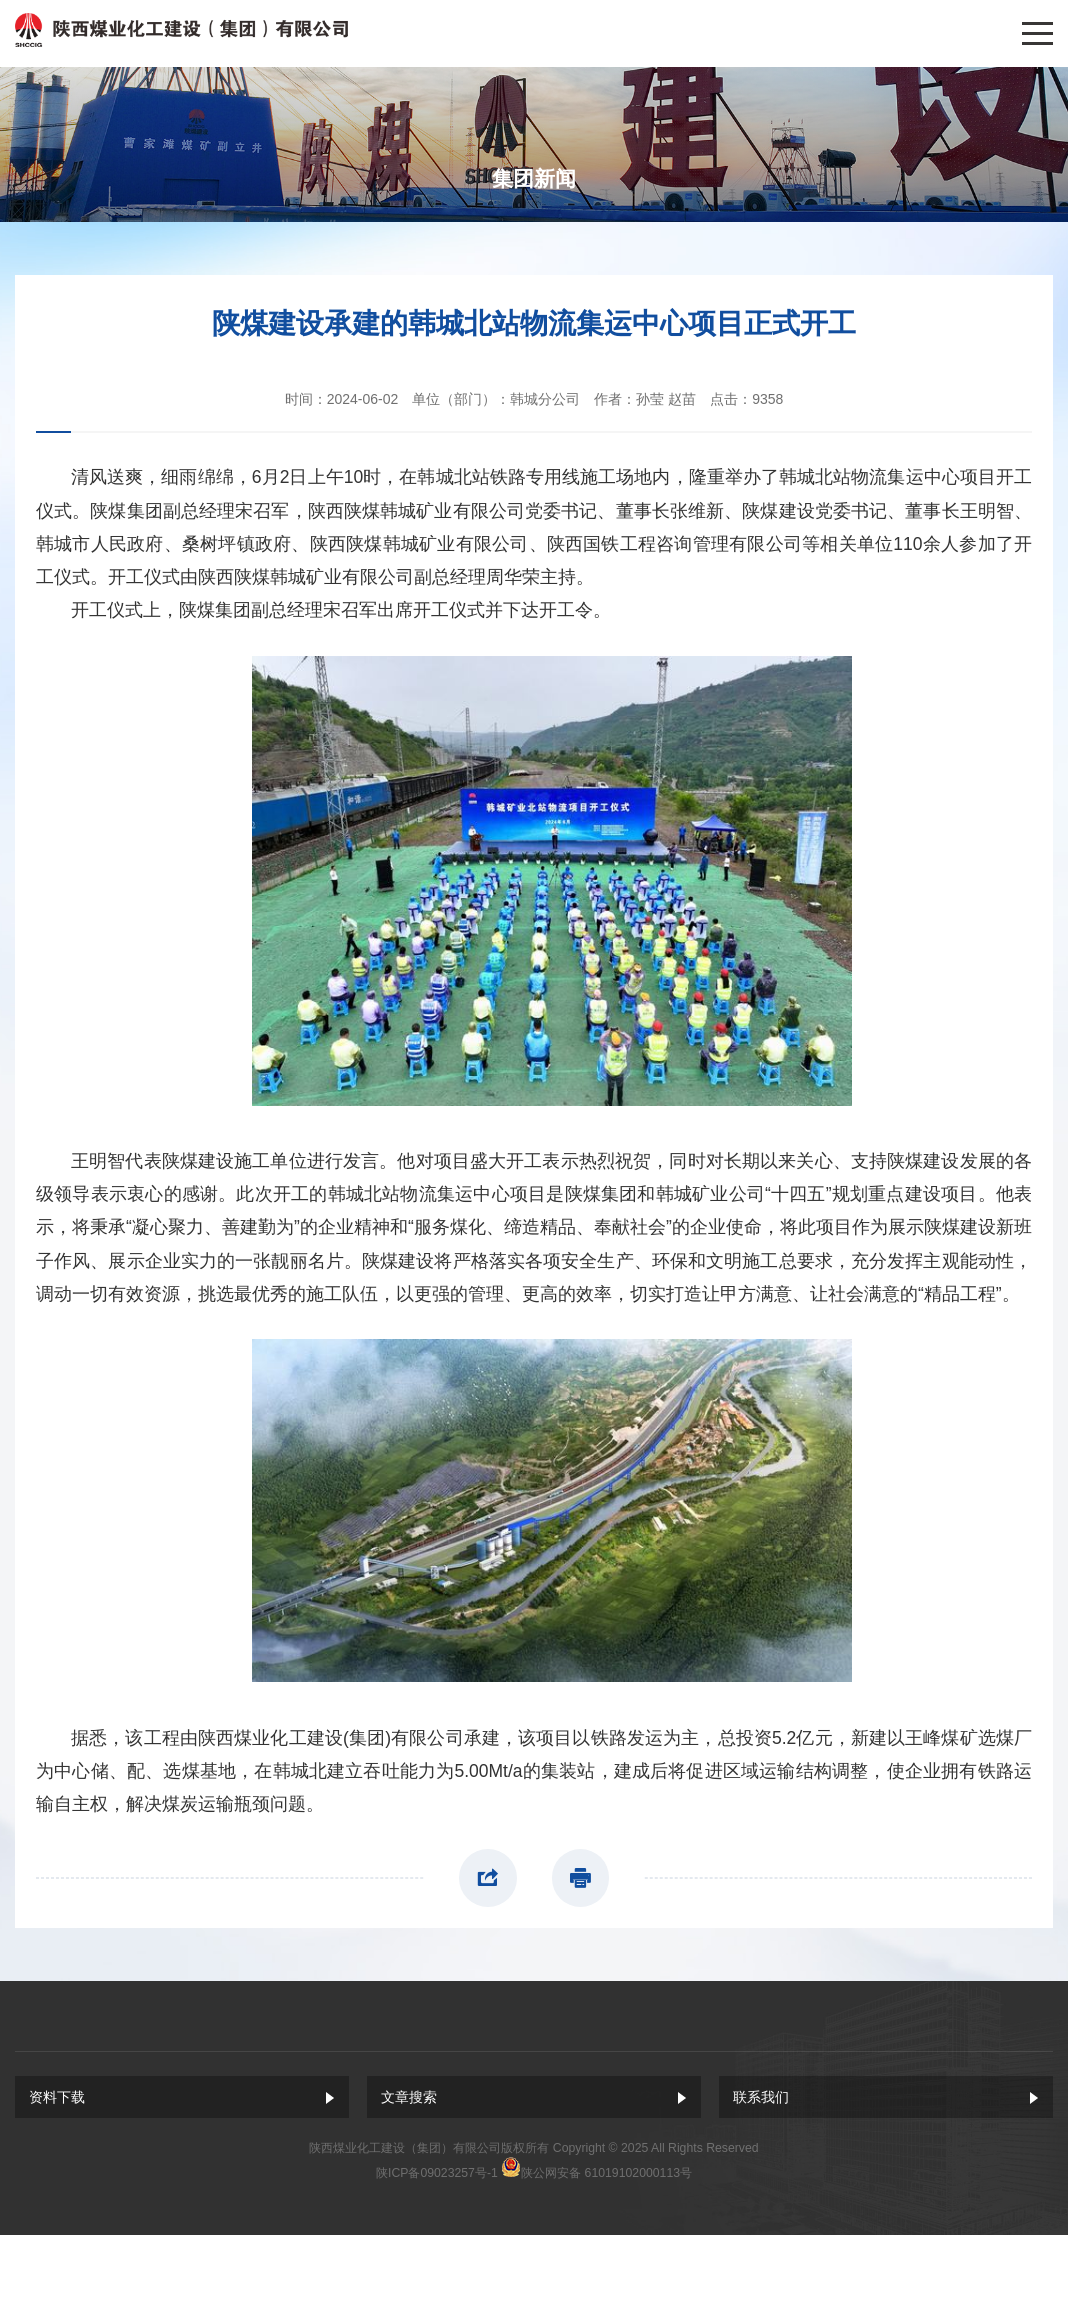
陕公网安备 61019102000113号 (606, 2173)
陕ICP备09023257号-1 (437, 2173)
